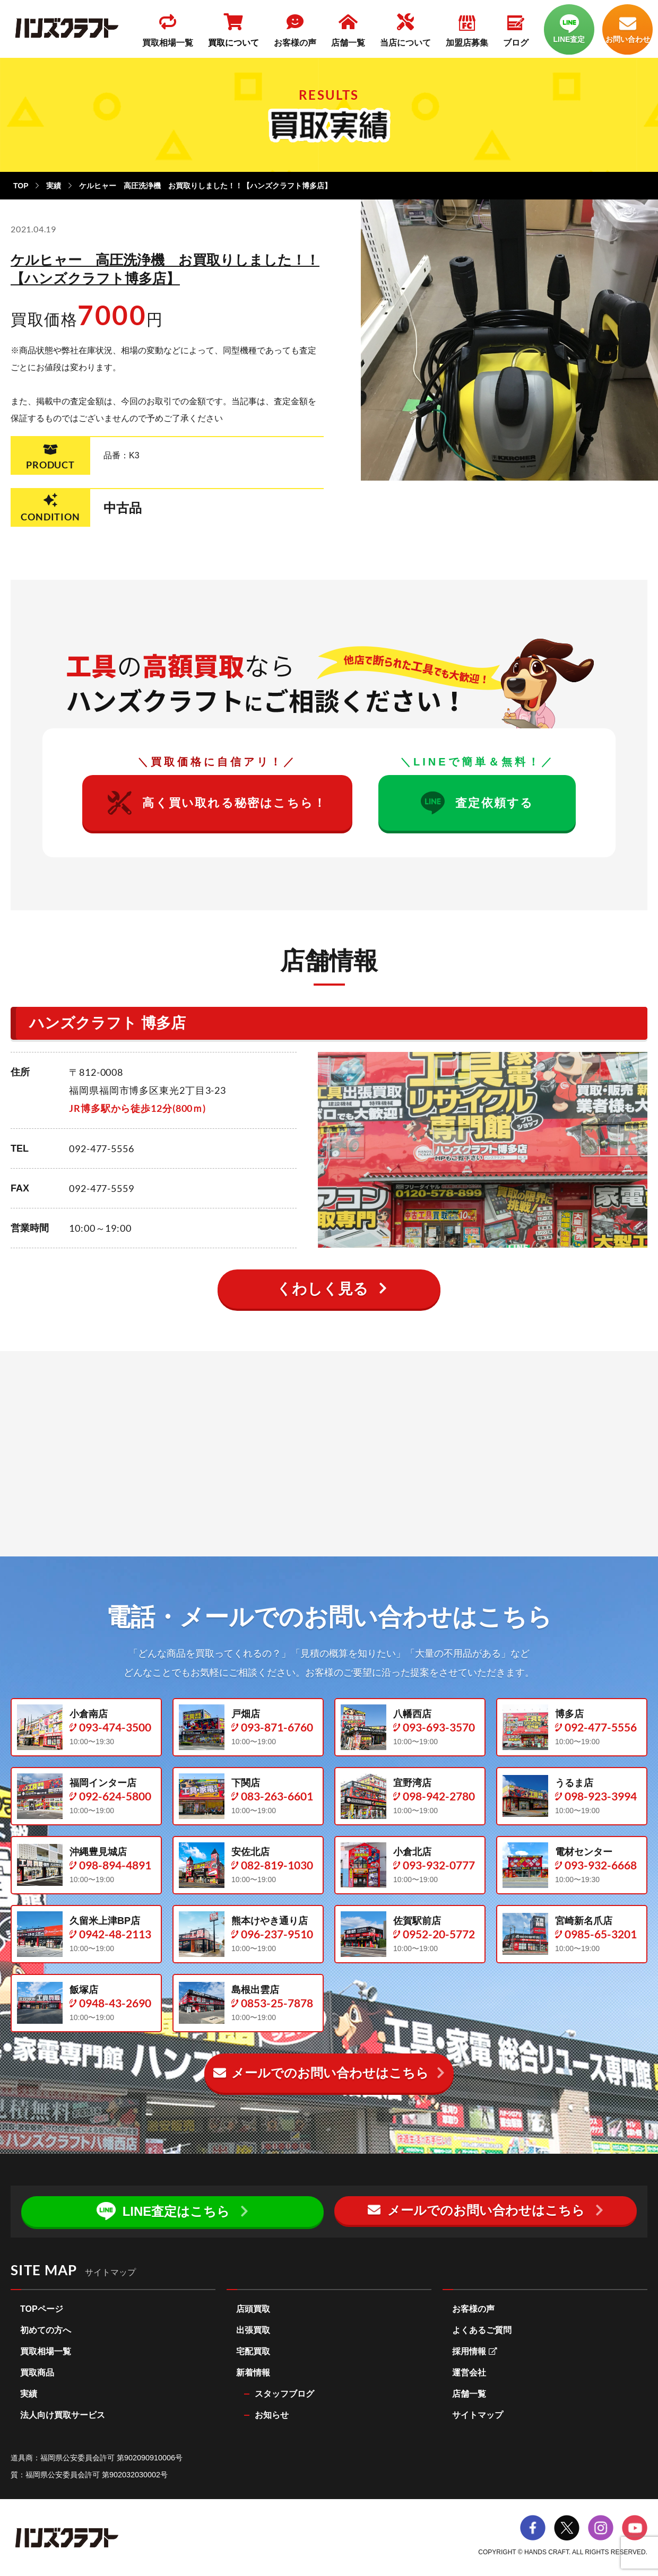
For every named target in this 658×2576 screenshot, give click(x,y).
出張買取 (253, 2330)
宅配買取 (253, 2351)
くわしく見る (322, 1289)
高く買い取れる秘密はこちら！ (217, 803)
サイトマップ (477, 2415)
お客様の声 (473, 2309)
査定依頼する (477, 803)
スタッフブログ (284, 2394)
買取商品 (37, 2373)
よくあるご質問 (482, 2330)
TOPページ (41, 2309)
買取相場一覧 (45, 2351)
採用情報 (474, 2351)
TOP (20, 185)
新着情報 (253, 2373)
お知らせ (272, 2415)
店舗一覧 (469, 2394)
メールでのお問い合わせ (321, 2073)
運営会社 (469, 2373)
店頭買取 (253, 2309)
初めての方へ (45, 2330)
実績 (53, 185)
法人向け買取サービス (62, 2415)
